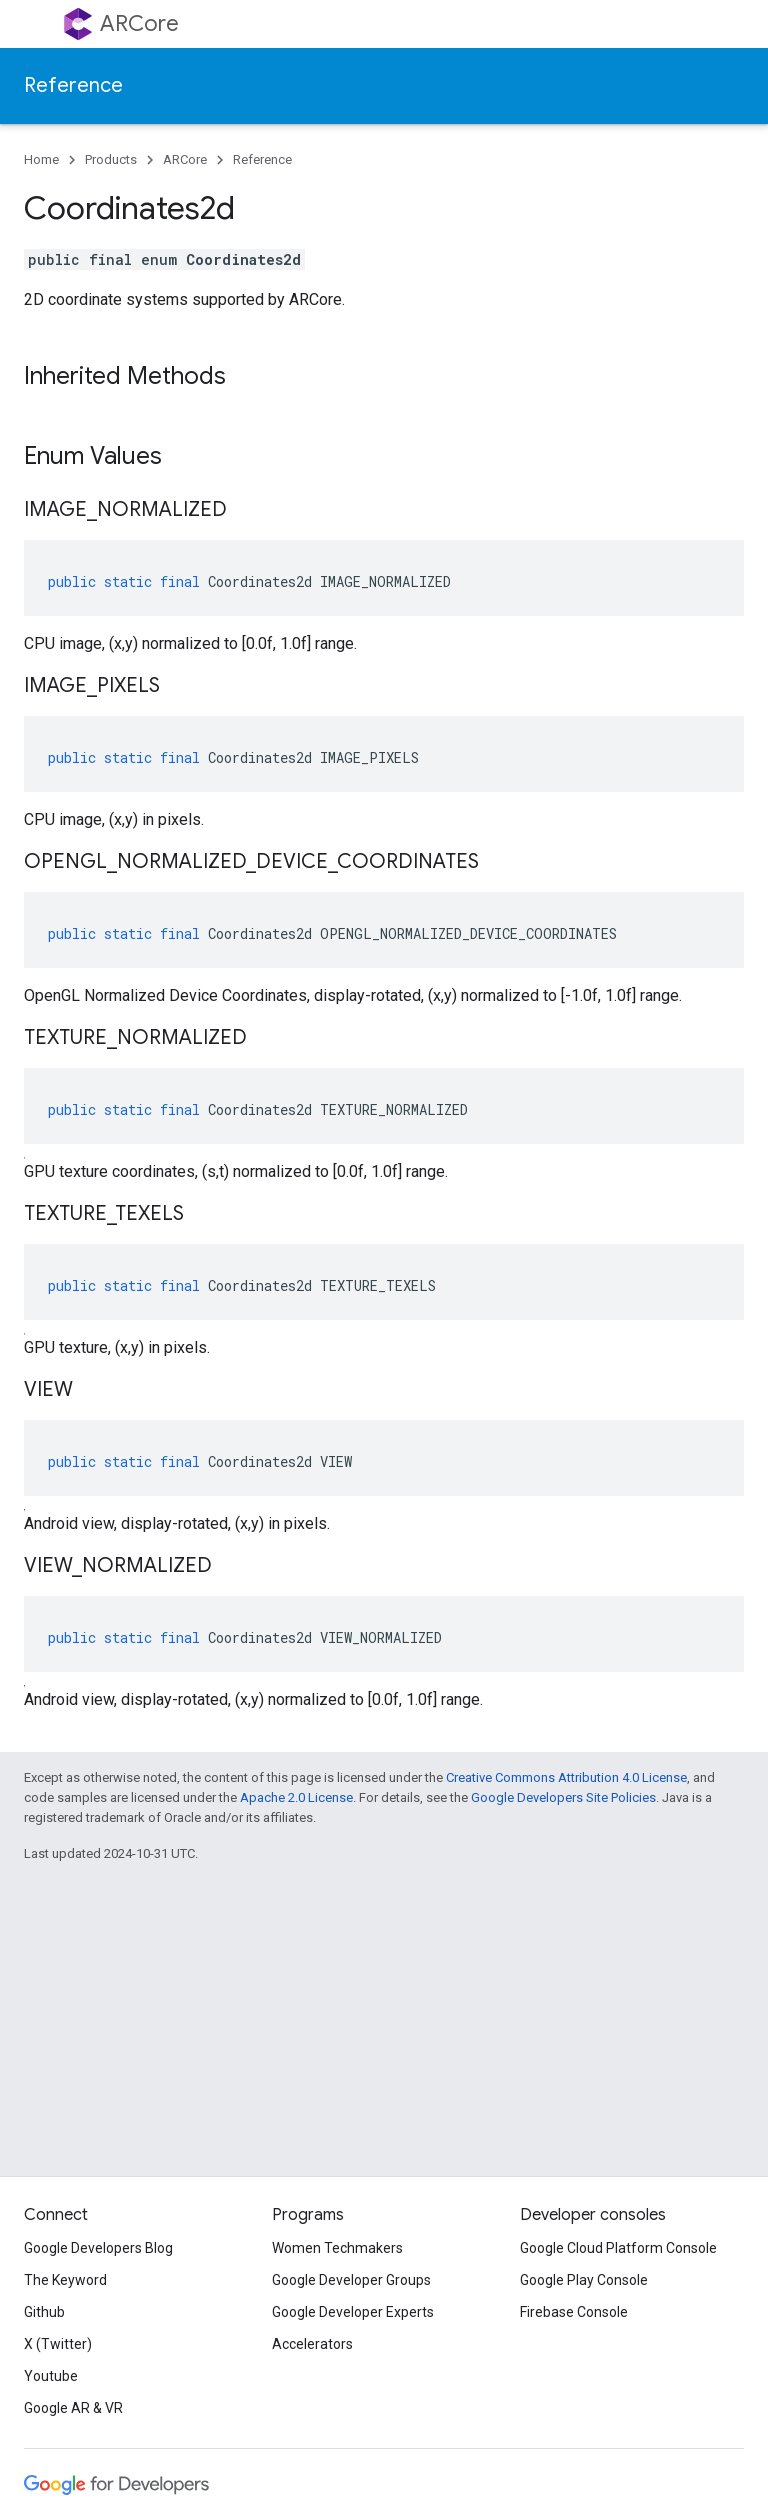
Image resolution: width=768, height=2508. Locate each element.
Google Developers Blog (98, 2248)
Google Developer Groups (351, 2280)
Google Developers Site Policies (563, 1797)
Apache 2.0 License (296, 1797)
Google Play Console (584, 2280)
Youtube (51, 2376)
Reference (73, 85)
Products (111, 159)
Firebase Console (574, 2312)
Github (44, 2312)
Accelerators (312, 2344)
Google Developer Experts (353, 2312)
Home (41, 159)
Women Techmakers (337, 2248)
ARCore (139, 23)
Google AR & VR (73, 2408)
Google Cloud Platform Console (618, 2248)
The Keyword (65, 2280)
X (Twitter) (58, 2344)
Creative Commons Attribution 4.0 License (566, 1777)
